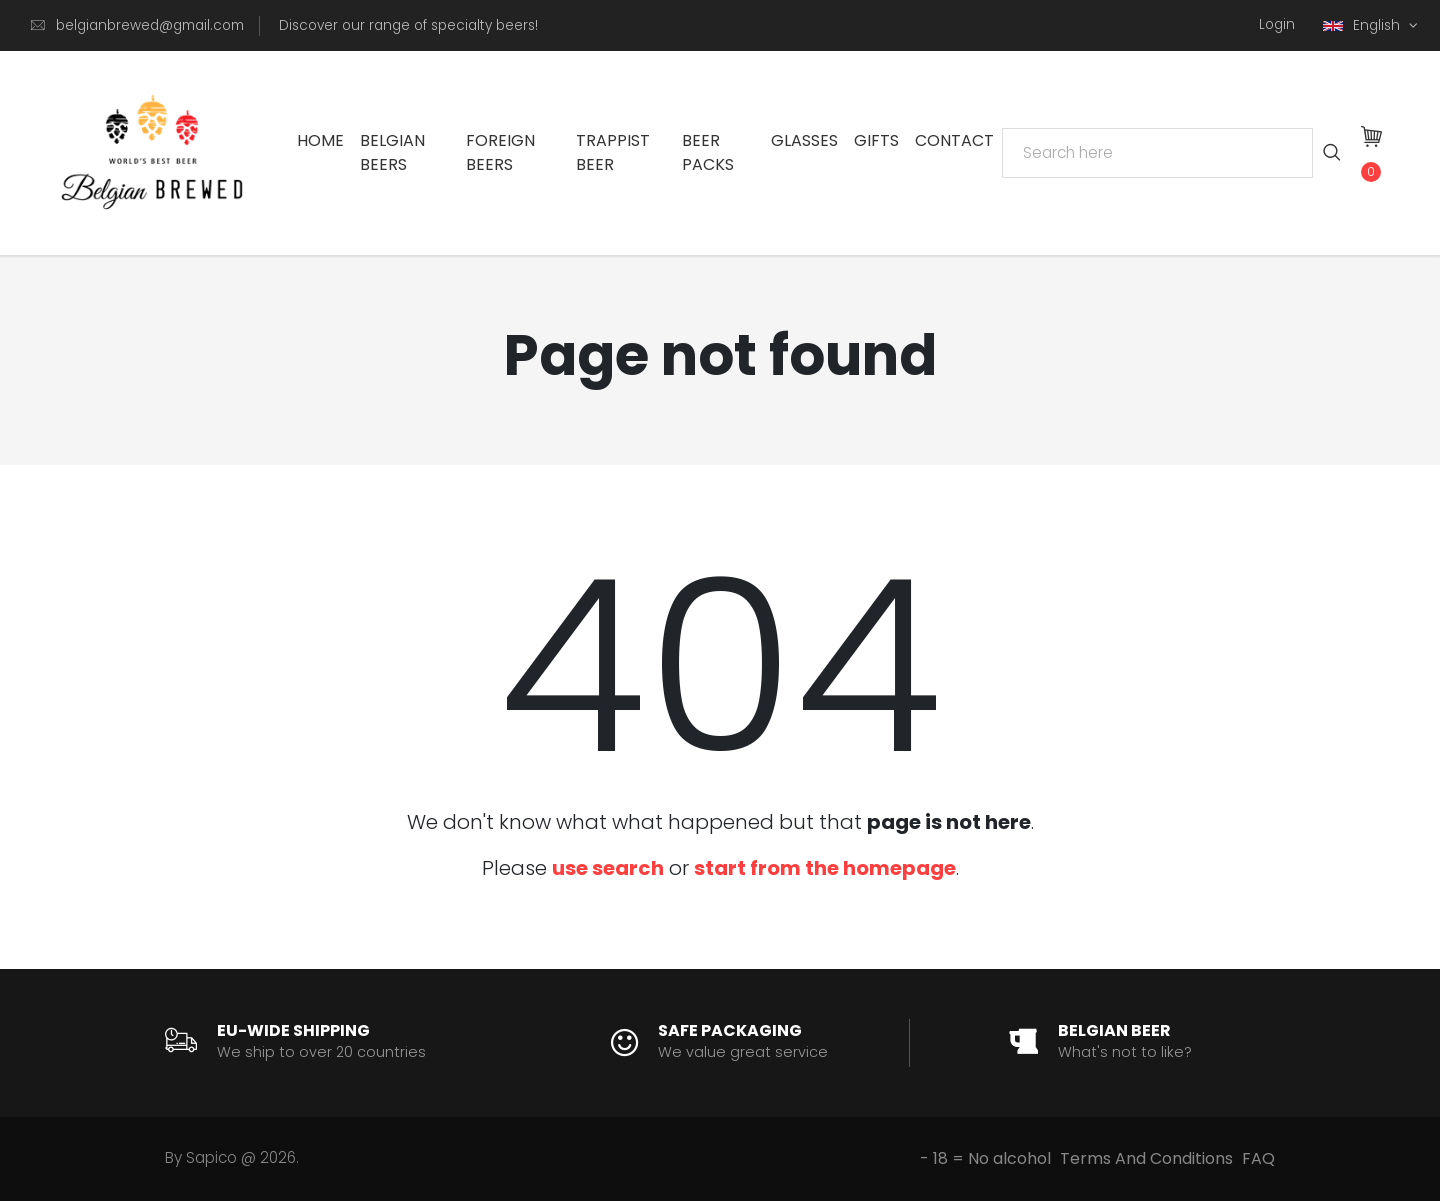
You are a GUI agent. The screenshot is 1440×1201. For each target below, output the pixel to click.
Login (1277, 24)
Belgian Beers (392, 152)
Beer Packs (708, 152)
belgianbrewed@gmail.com (150, 25)
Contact (954, 140)
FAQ (1258, 1158)
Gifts (876, 140)
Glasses (804, 140)
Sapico (211, 1157)
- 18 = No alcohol (985, 1158)
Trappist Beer (613, 152)
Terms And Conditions (1146, 1158)
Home (320, 140)
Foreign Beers (500, 152)
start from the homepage (825, 868)
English (1363, 25)
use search (608, 868)
